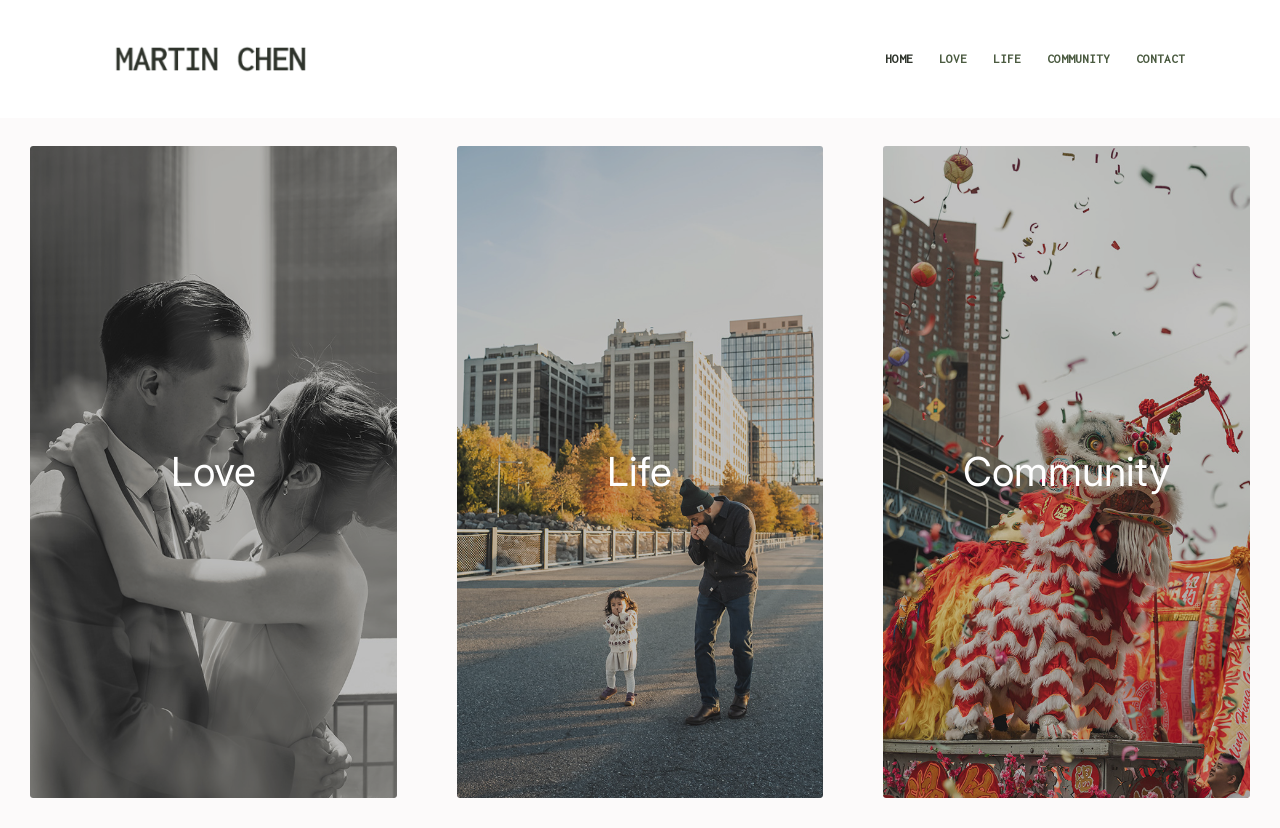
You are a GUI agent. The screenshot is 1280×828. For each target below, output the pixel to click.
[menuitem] (899, 59)
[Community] (1066, 472)
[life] (640, 472)
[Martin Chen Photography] (210, 59)
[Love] (213, 472)
